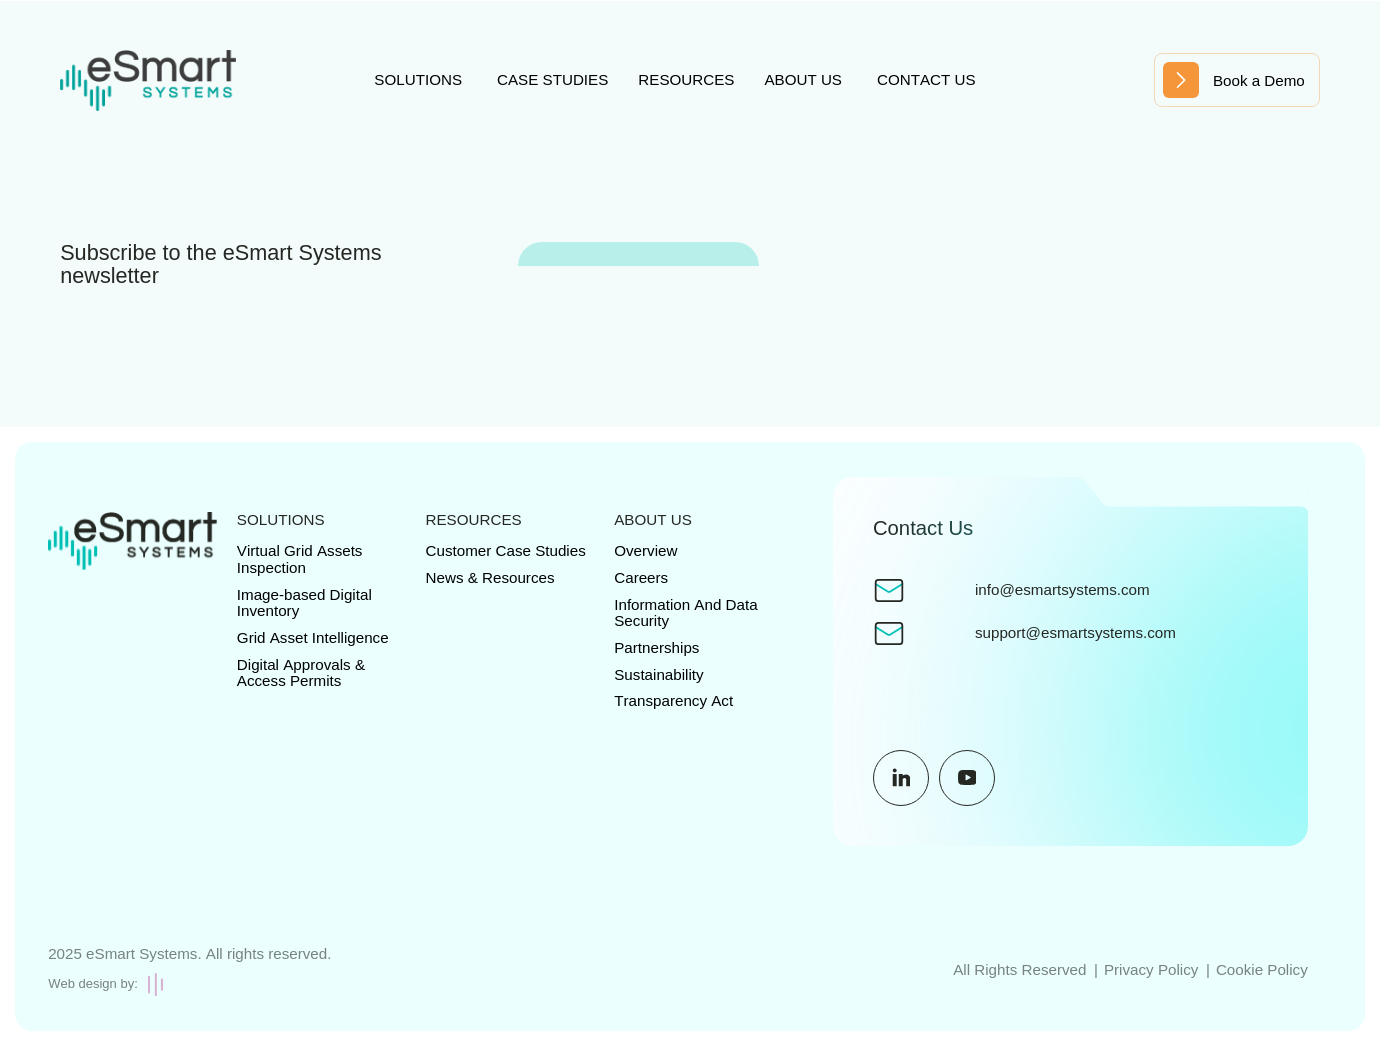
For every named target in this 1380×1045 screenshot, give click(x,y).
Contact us (926, 79)
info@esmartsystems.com (1062, 590)
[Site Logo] (148, 80)
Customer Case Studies (506, 550)
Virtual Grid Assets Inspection (300, 559)
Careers (641, 577)
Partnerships (656, 647)
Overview (645, 550)
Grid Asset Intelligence (313, 637)
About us (803, 79)
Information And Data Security (685, 613)
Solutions (418, 79)
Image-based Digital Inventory (304, 603)
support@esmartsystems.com (1075, 633)
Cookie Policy (1262, 970)
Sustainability (658, 674)
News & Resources (490, 577)
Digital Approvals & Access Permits (301, 673)
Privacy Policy (1151, 970)
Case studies (552, 79)
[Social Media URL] (901, 778)
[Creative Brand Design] (189, 984)
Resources (686, 79)
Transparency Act (673, 700)
